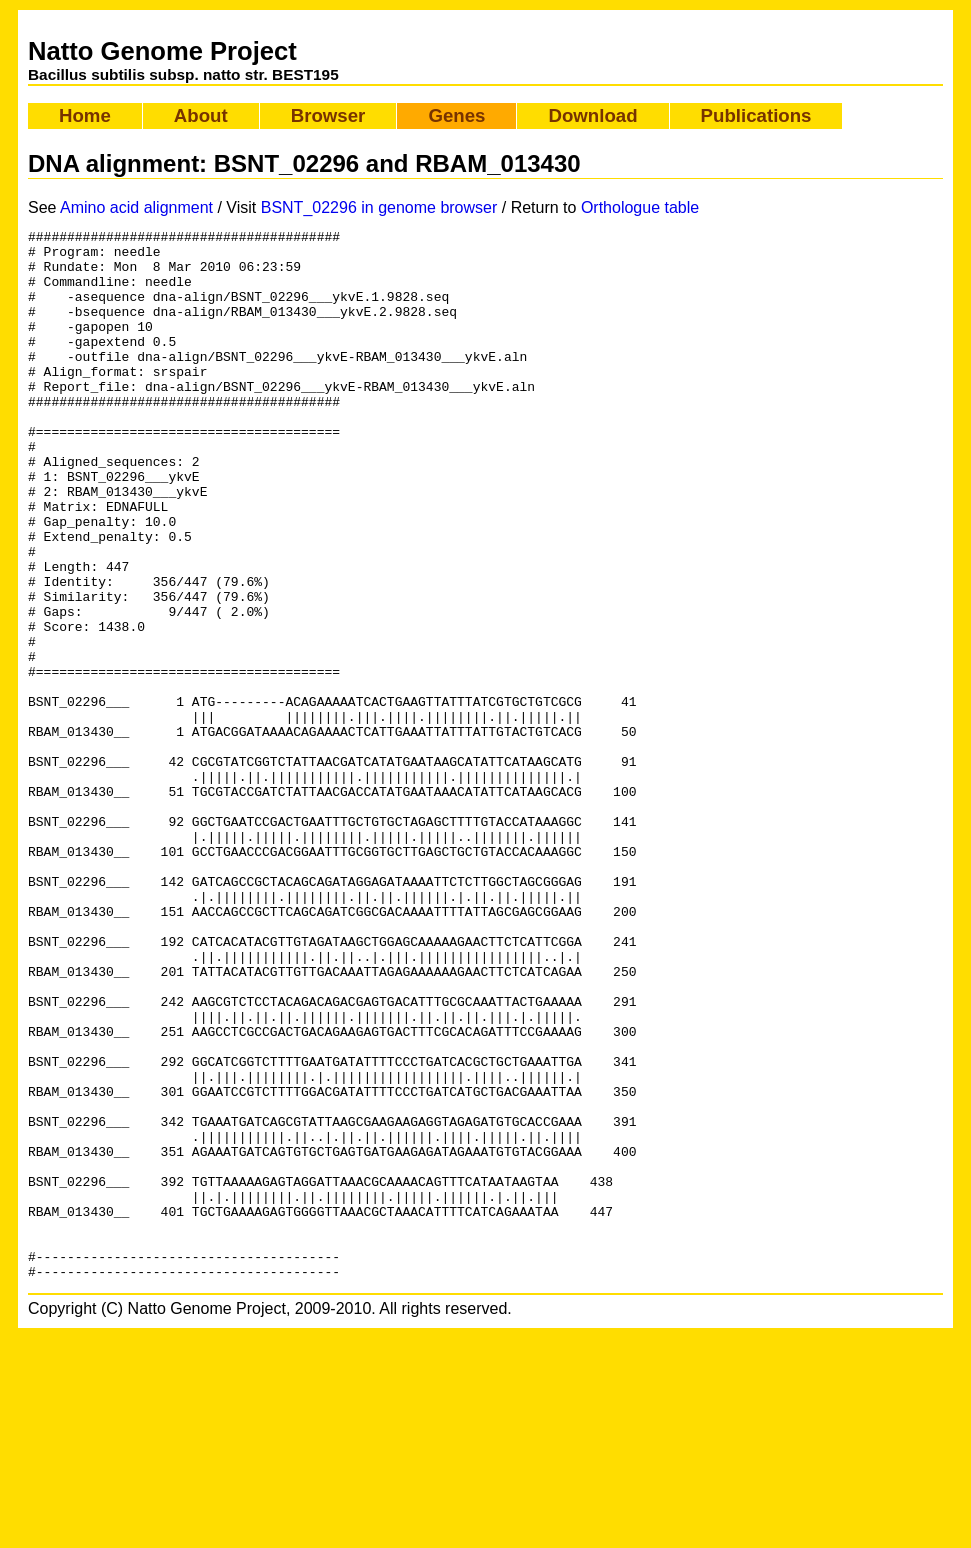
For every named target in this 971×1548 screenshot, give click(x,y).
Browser (328, 115)
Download (592, 115)
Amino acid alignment (136, 207)
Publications (756, 115)
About (201, 115)
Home (85, 115)
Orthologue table (640, 207)
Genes (456, 115)
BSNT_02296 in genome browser (379, 207)
